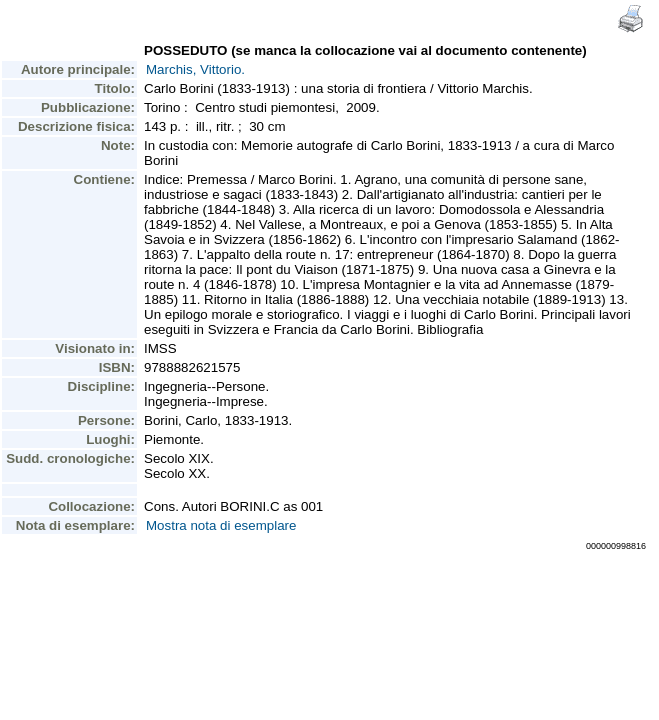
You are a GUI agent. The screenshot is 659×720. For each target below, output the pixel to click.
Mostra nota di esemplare (221, 525)
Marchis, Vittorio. (195, 69)
